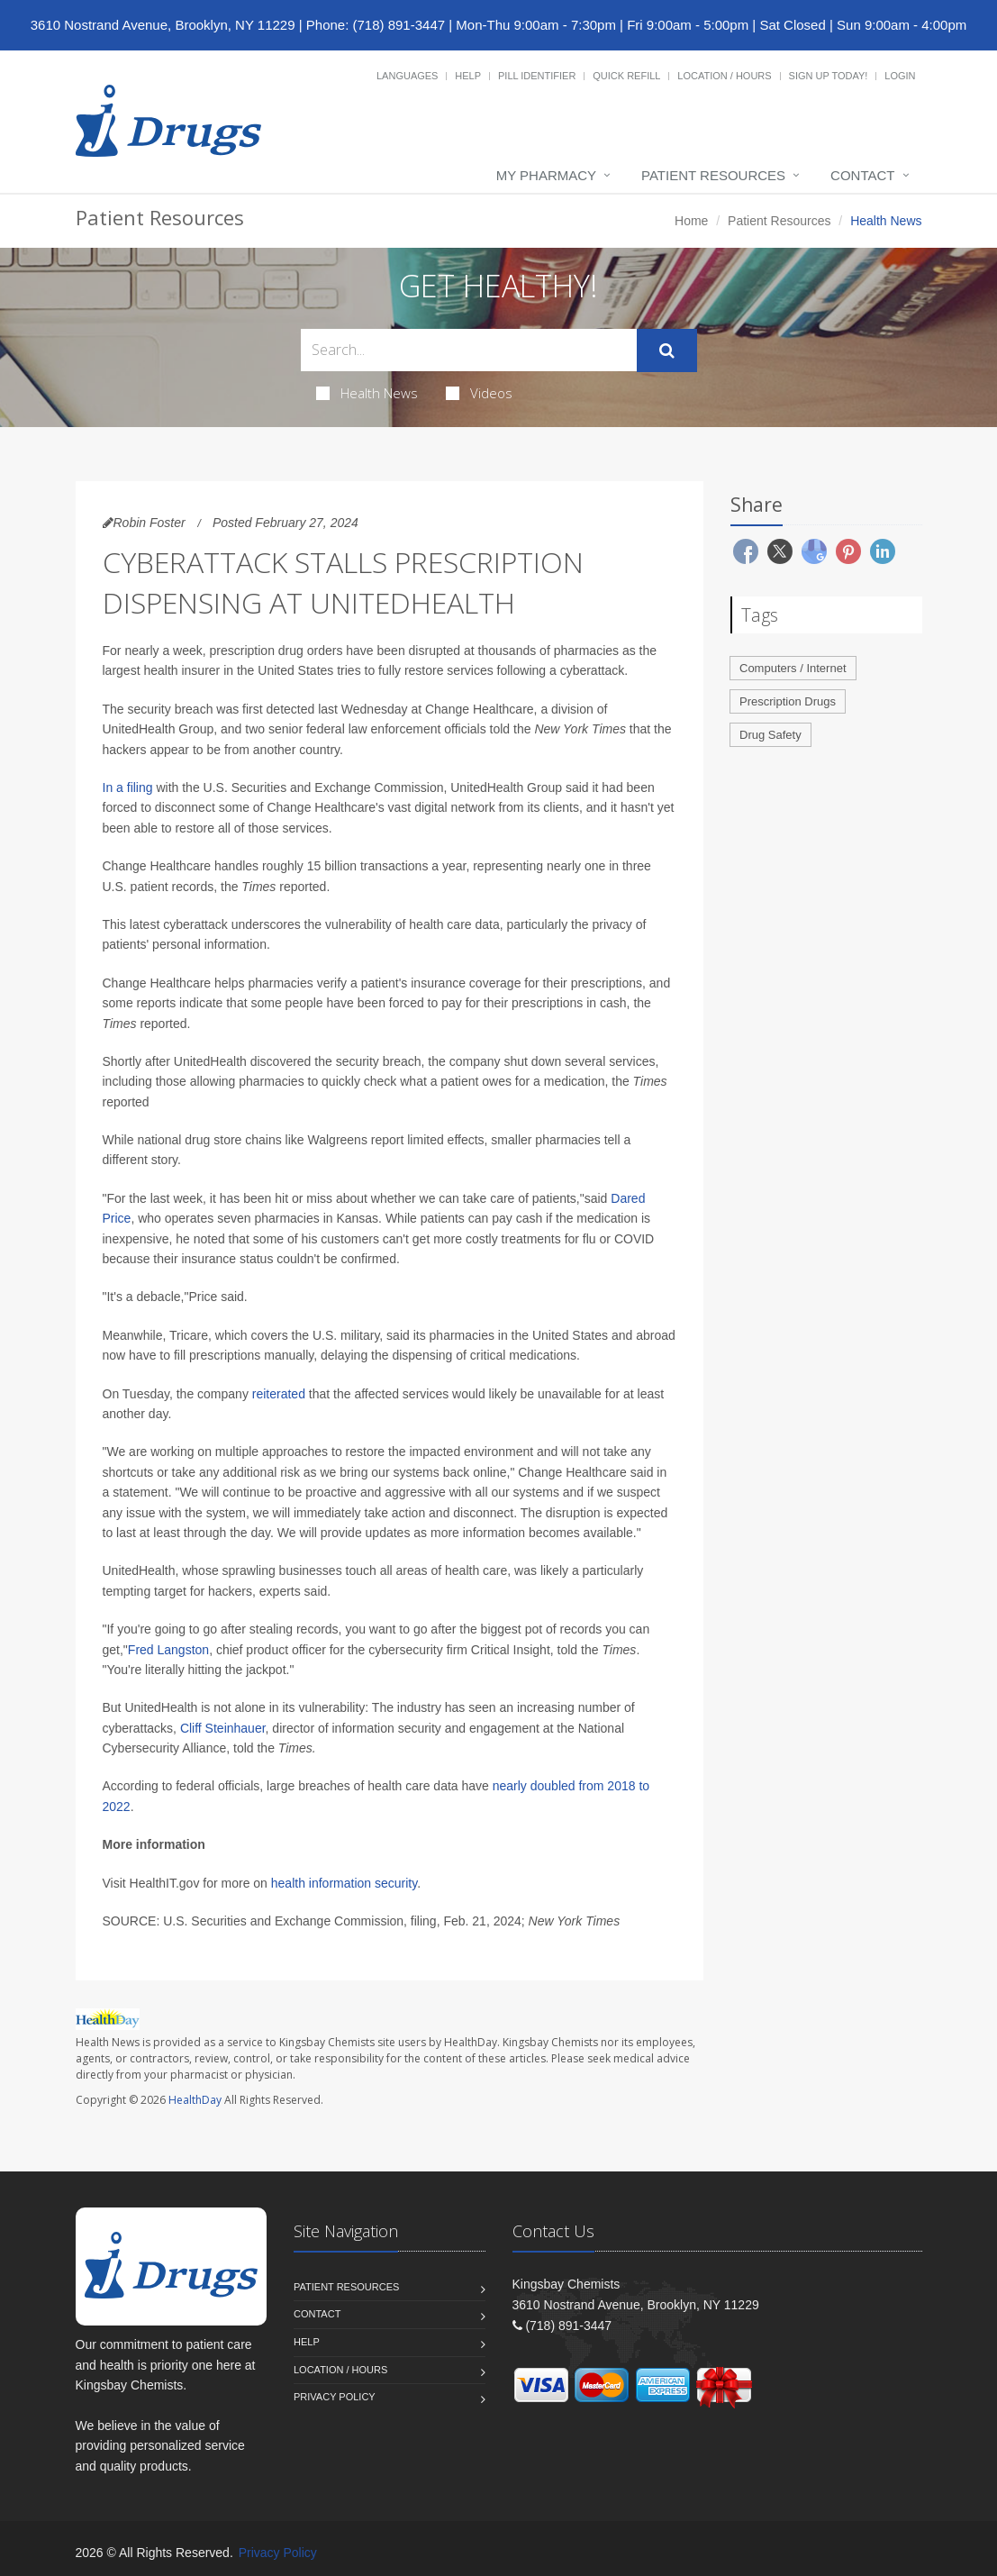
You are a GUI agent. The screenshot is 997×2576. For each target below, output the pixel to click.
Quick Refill (626, 75)
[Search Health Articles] (469, 350)
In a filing (128, 787)
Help (468, 75)
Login (899, 75)
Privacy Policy (335, 2396)
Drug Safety (770, 735)
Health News (367, 393)
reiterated (278, 1394)
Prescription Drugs (787, 701)
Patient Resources (713, 175)
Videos (479, 393)
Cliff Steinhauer (223, 1728)
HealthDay (195, 2099)
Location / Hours (724, 75)
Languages (407, 75)
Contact (862, 175)
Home (691, 221)
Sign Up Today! (828, 75)
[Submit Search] (667, 350)
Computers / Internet (793, 668)
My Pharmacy (546, 175)
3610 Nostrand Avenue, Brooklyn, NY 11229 (163, 24)
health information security (344, 1883)
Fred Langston (168, 1650)
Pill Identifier (537, 75)
